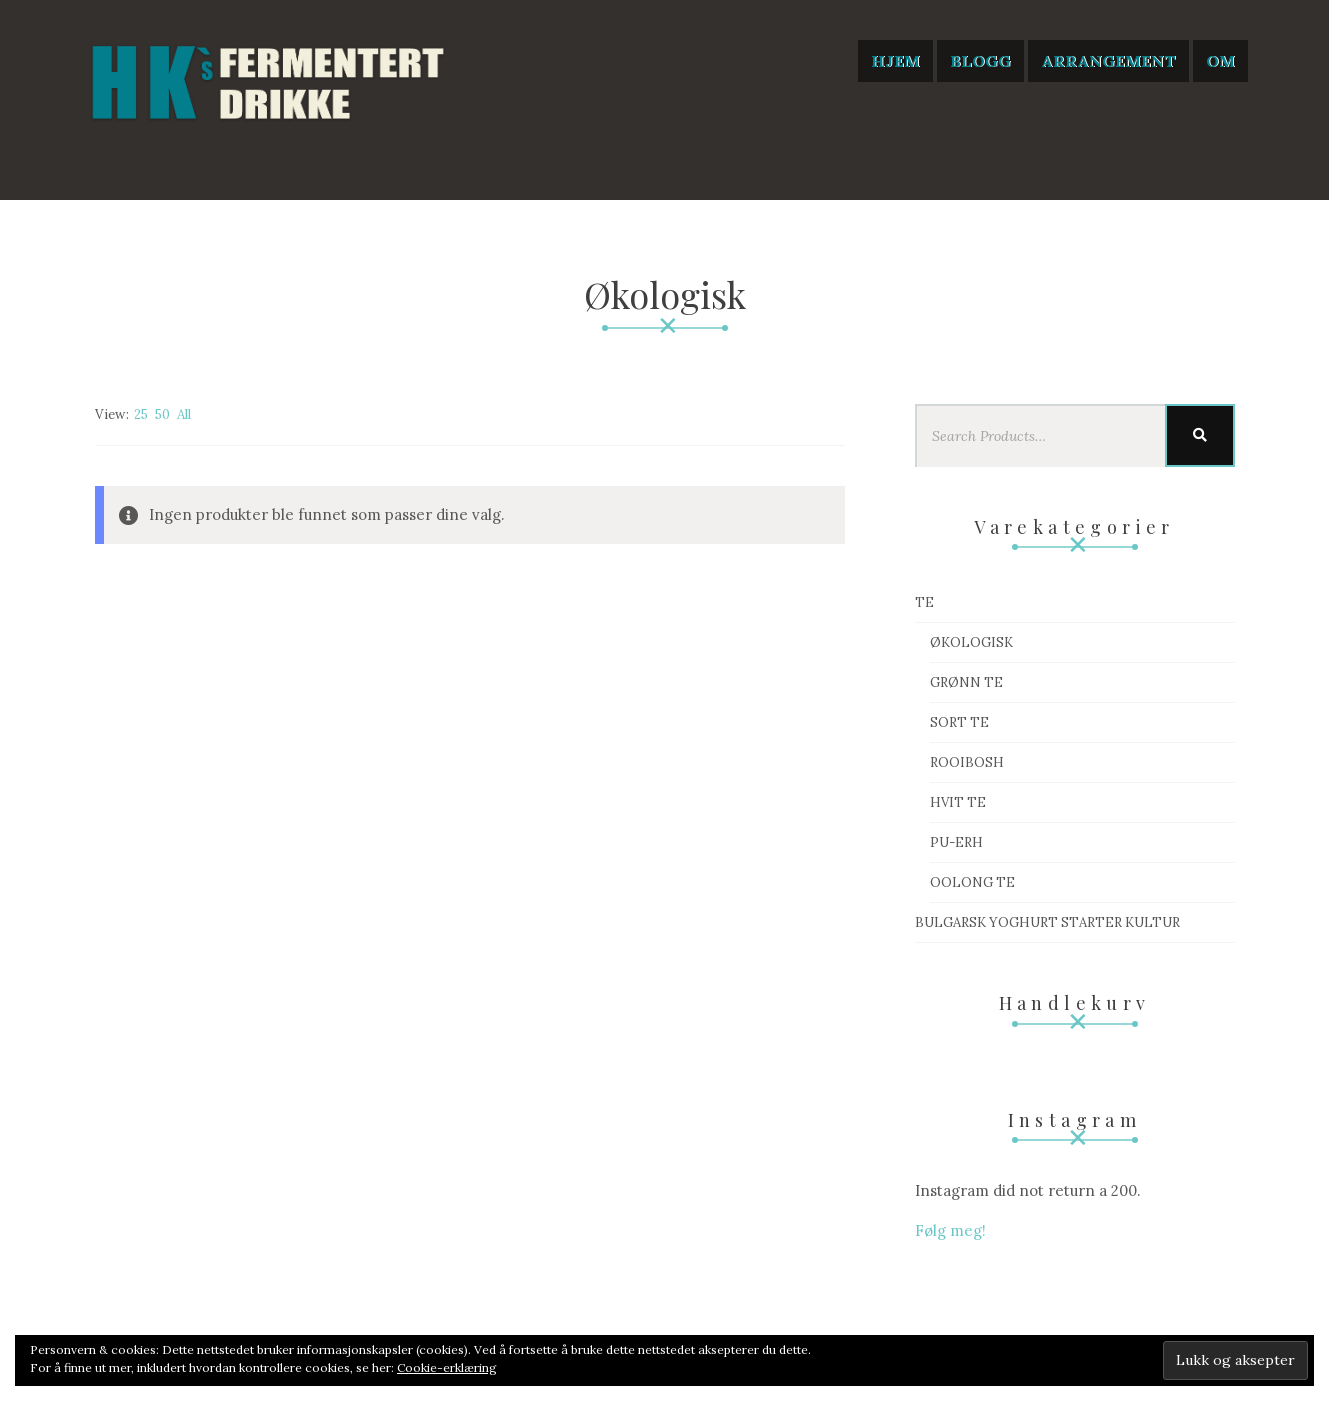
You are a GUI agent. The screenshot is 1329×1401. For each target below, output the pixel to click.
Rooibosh (967, 762)
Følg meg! (950, 1230)
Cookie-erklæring (447, 1367)
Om (1220, 61)
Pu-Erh (956, 842)
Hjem (895, 61)
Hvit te (958, 802)
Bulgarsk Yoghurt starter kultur (1047, 922)
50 (162, 414)
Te (924, 602)
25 (141, 414)
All (184, 414)
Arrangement (1108, 61)
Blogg (980, 61)
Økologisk (971, 642)
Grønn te (966, 682)
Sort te (959, 722)
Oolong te (972, 882)
